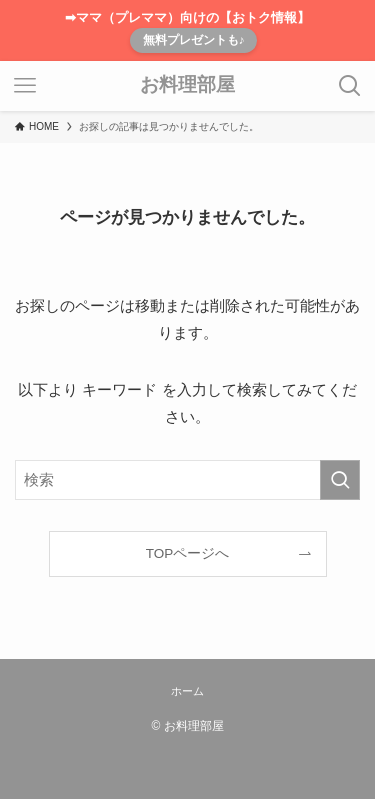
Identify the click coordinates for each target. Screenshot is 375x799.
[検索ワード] (187, 480)
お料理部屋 (187, 85)
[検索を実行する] (340, 480)
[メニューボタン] (25, 86)
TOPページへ (188, 553)
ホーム (187, 691)
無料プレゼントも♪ (194, 40)
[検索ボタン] (350, 86)
